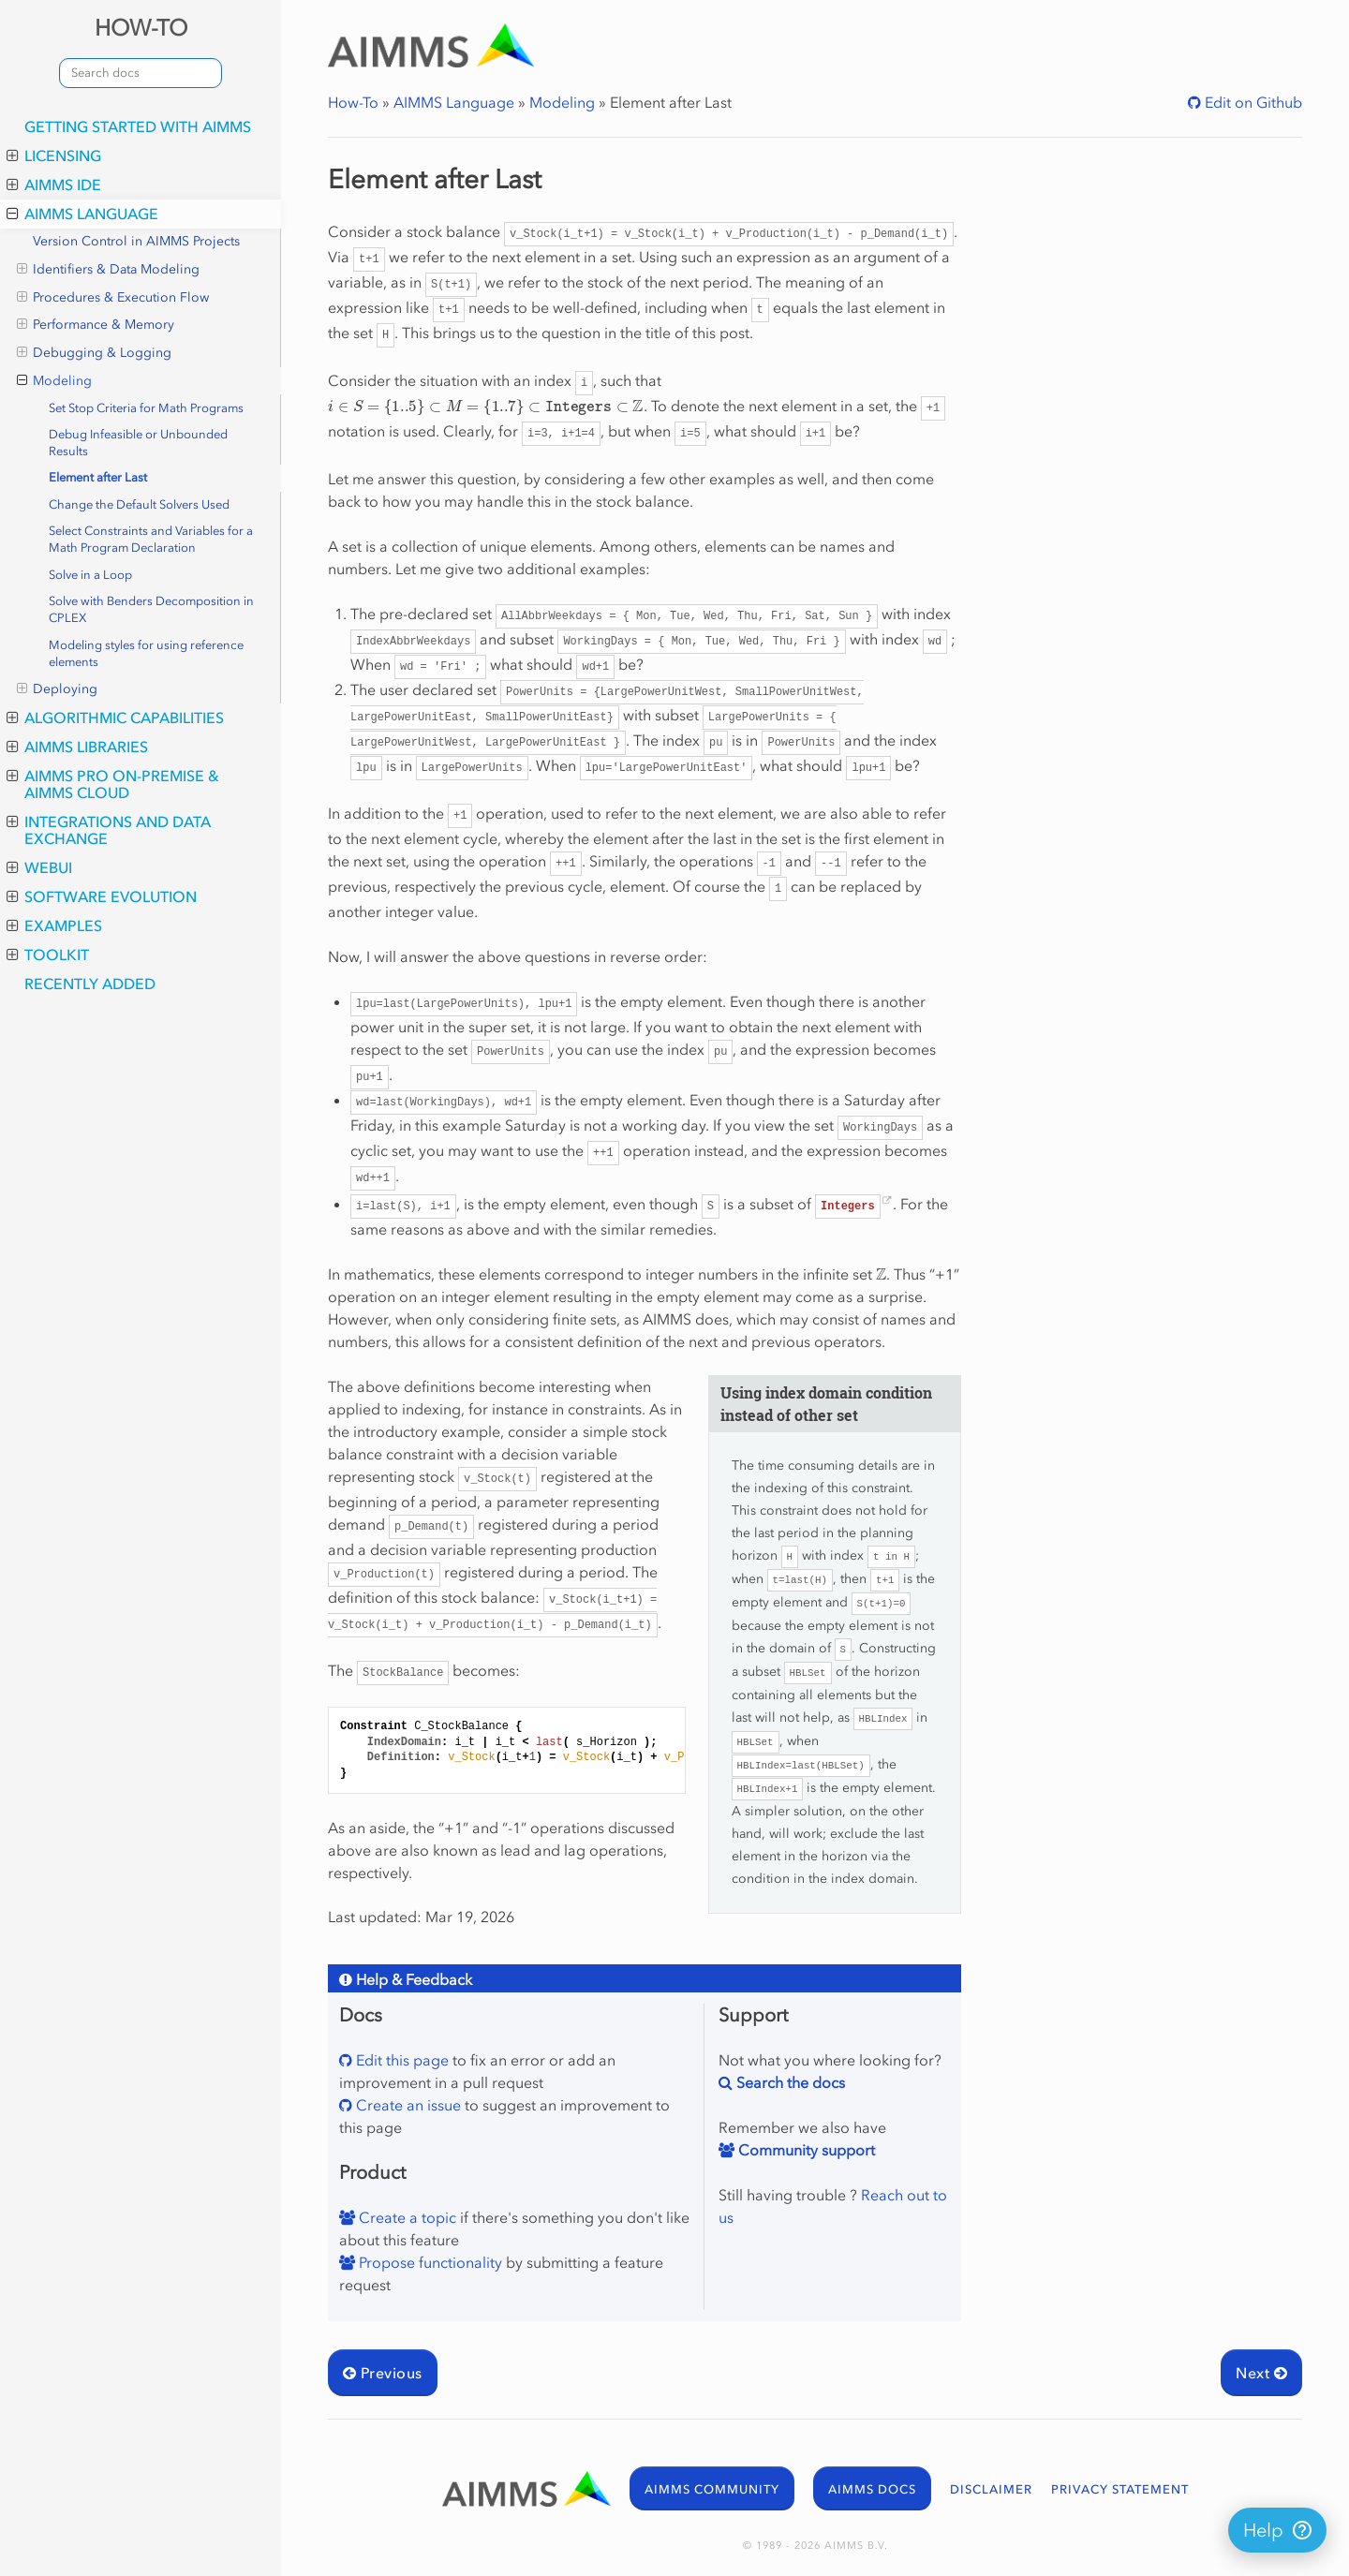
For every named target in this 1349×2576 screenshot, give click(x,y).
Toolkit (48, 954)
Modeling (54, 381)
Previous (382, 2372)
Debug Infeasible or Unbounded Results (138, 442)
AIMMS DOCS (872, 2489)
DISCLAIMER (991, 2489)
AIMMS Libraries (77, 746)
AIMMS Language (82, 213)
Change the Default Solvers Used (139, 504)
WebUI (39, 867)
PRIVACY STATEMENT (1120, 2489)
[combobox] (140, 73)
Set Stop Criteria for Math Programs (146, 408)
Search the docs (789, 2082)
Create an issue (406, 2104)
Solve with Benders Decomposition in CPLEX (151, 609)
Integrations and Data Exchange (109, 830)
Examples (54, 925)
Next (1261, 2372)
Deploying (57, 689)
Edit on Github (1251, 102)
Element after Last (98, 477)
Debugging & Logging (94, 353)
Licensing (54, 155)
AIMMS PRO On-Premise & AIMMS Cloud (113, 784)
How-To (353, 102)
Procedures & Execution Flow (113, 297)
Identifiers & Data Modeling (108, 269)
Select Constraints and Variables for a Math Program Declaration (151, 539)
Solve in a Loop (90, 575)
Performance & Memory (95, 325)
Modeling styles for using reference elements (146, 653)
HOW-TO (141, 27)
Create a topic (405, 2217)
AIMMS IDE (54, 184)
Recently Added (90, 983)
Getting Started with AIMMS (137, 126)
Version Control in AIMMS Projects (136, 241)
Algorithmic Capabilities (115, 717)
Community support (804, 2149)
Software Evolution (102, 896)
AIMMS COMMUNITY (712, 2489)
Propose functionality (428, 2262)
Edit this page (400, 2059)
